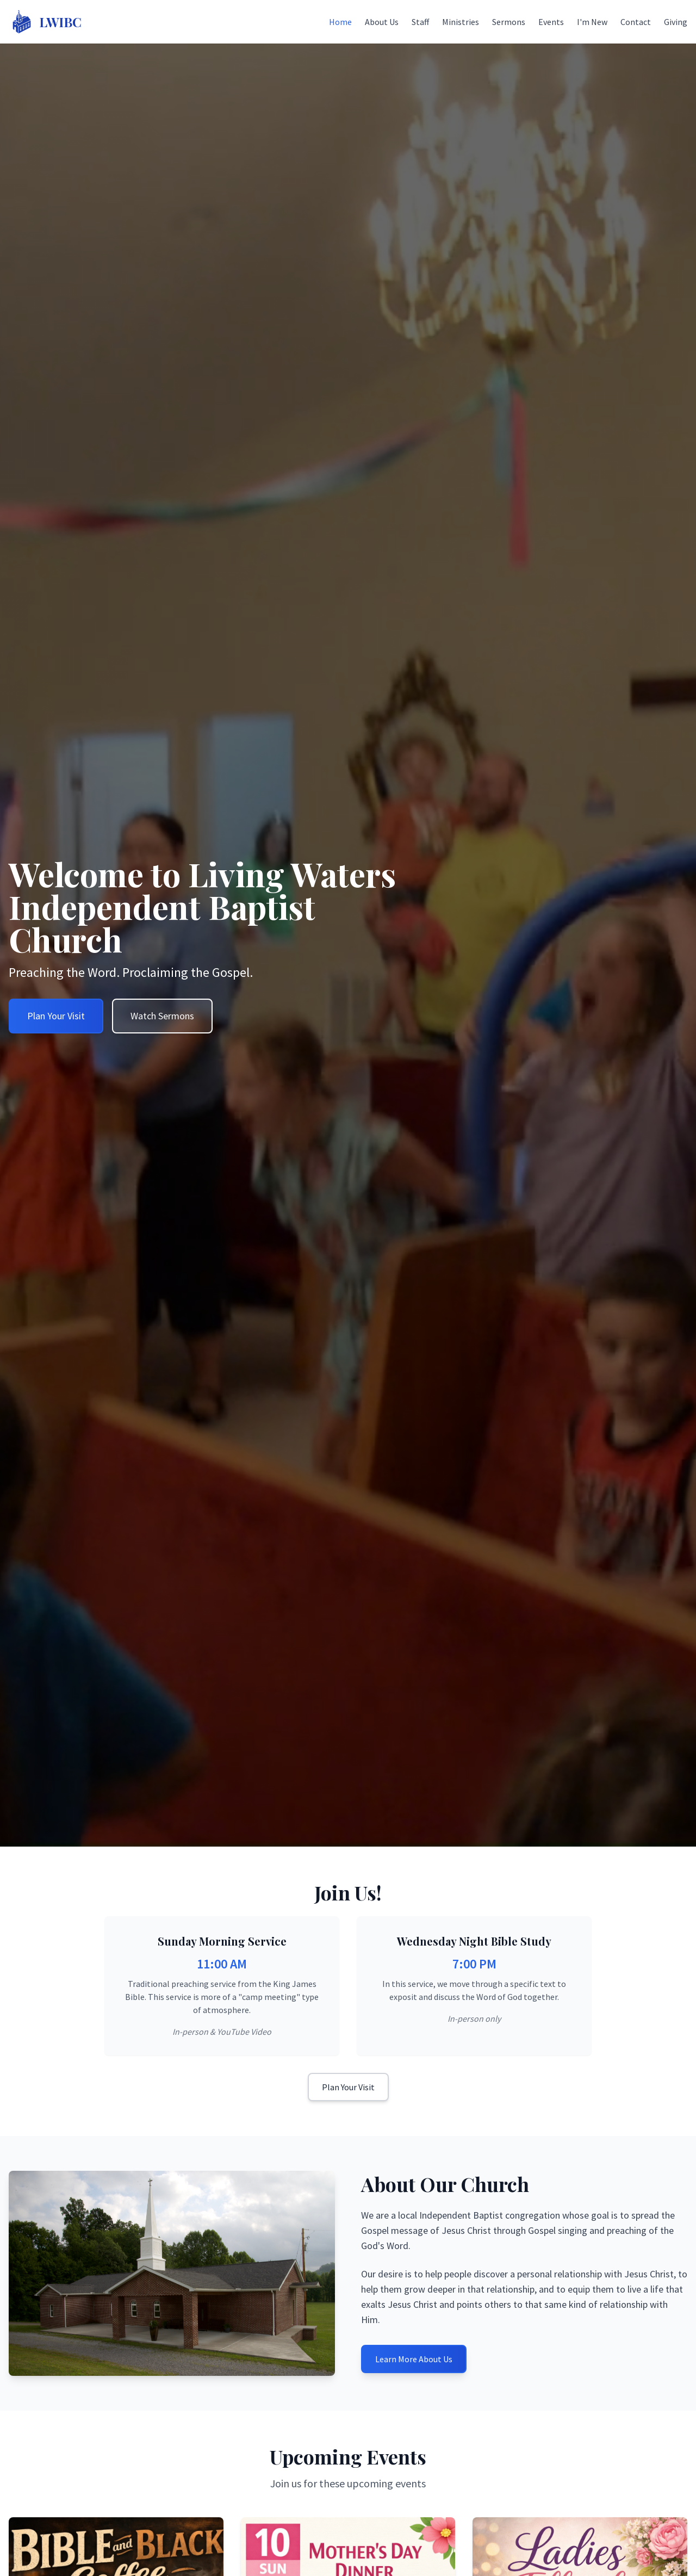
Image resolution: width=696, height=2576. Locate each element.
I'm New (592, 21)
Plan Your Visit (348, 2087)
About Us (382, 21)
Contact (635, 21)
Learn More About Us (413, 2359)
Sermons (508, 21)
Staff (420, 21)
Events (551, 21)
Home (340, 21)
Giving (675, 21)
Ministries (460, 21)
